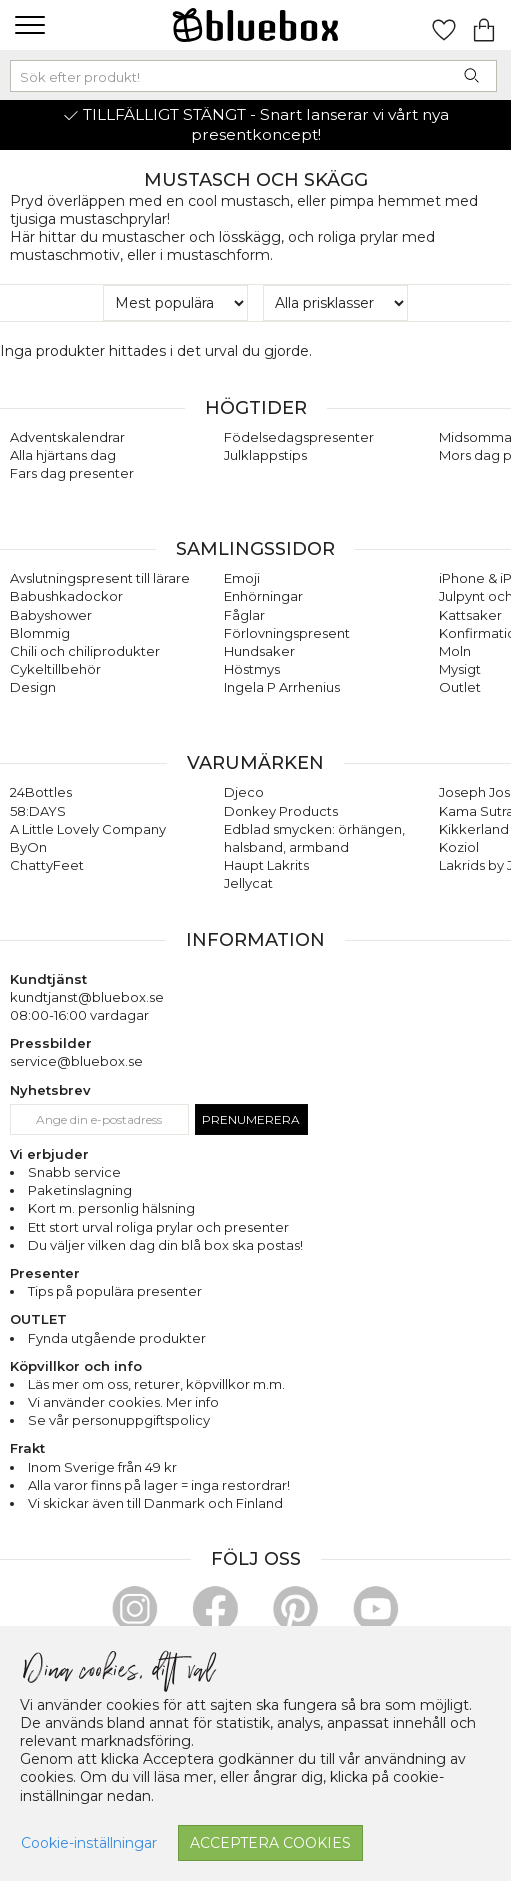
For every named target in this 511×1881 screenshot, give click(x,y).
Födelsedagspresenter (299, 437)
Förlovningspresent (287, 633)
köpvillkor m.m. (235, 1384)
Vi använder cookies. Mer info (123, 1402)
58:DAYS (38, 811)
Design (33, 687)
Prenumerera (251, 1119)
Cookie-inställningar (89, 1843)
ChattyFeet (47, 865)
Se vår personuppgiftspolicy (119, 1420)
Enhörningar (263, 596)
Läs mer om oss (78, 1384)
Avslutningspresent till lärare (100, 578)
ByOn (28, 847)
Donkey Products (281, 811)
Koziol (459, 847)
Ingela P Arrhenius (282, 687)
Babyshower (51, 615)
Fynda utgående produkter (117, 1338)
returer (157, 1384)
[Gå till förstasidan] (256, 25)
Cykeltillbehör (55, 669)
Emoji (242, 578)
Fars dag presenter (72, 473)
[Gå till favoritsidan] (444, 25)
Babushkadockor (66, 596)
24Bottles (41, 792)
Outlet (460, 687)
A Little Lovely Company (88, 829)
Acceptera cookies (270, 1843)
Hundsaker (259, 651)
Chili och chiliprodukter (85, 651)
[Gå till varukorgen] (484, 25)
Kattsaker (470, 615)
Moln (455, 651)
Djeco (244, 792)
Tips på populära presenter (115, 1291)
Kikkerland (474, 829)
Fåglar (244, 615)
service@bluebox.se (76, 1061)
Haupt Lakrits (266, 865)
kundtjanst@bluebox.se (87, 997)
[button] (27, 25)
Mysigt (460, 669)
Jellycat (248, 883)
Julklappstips (265, 455)
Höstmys (252, 669)
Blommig (40, 633)
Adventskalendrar (67, 437)
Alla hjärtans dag (63, 455)
